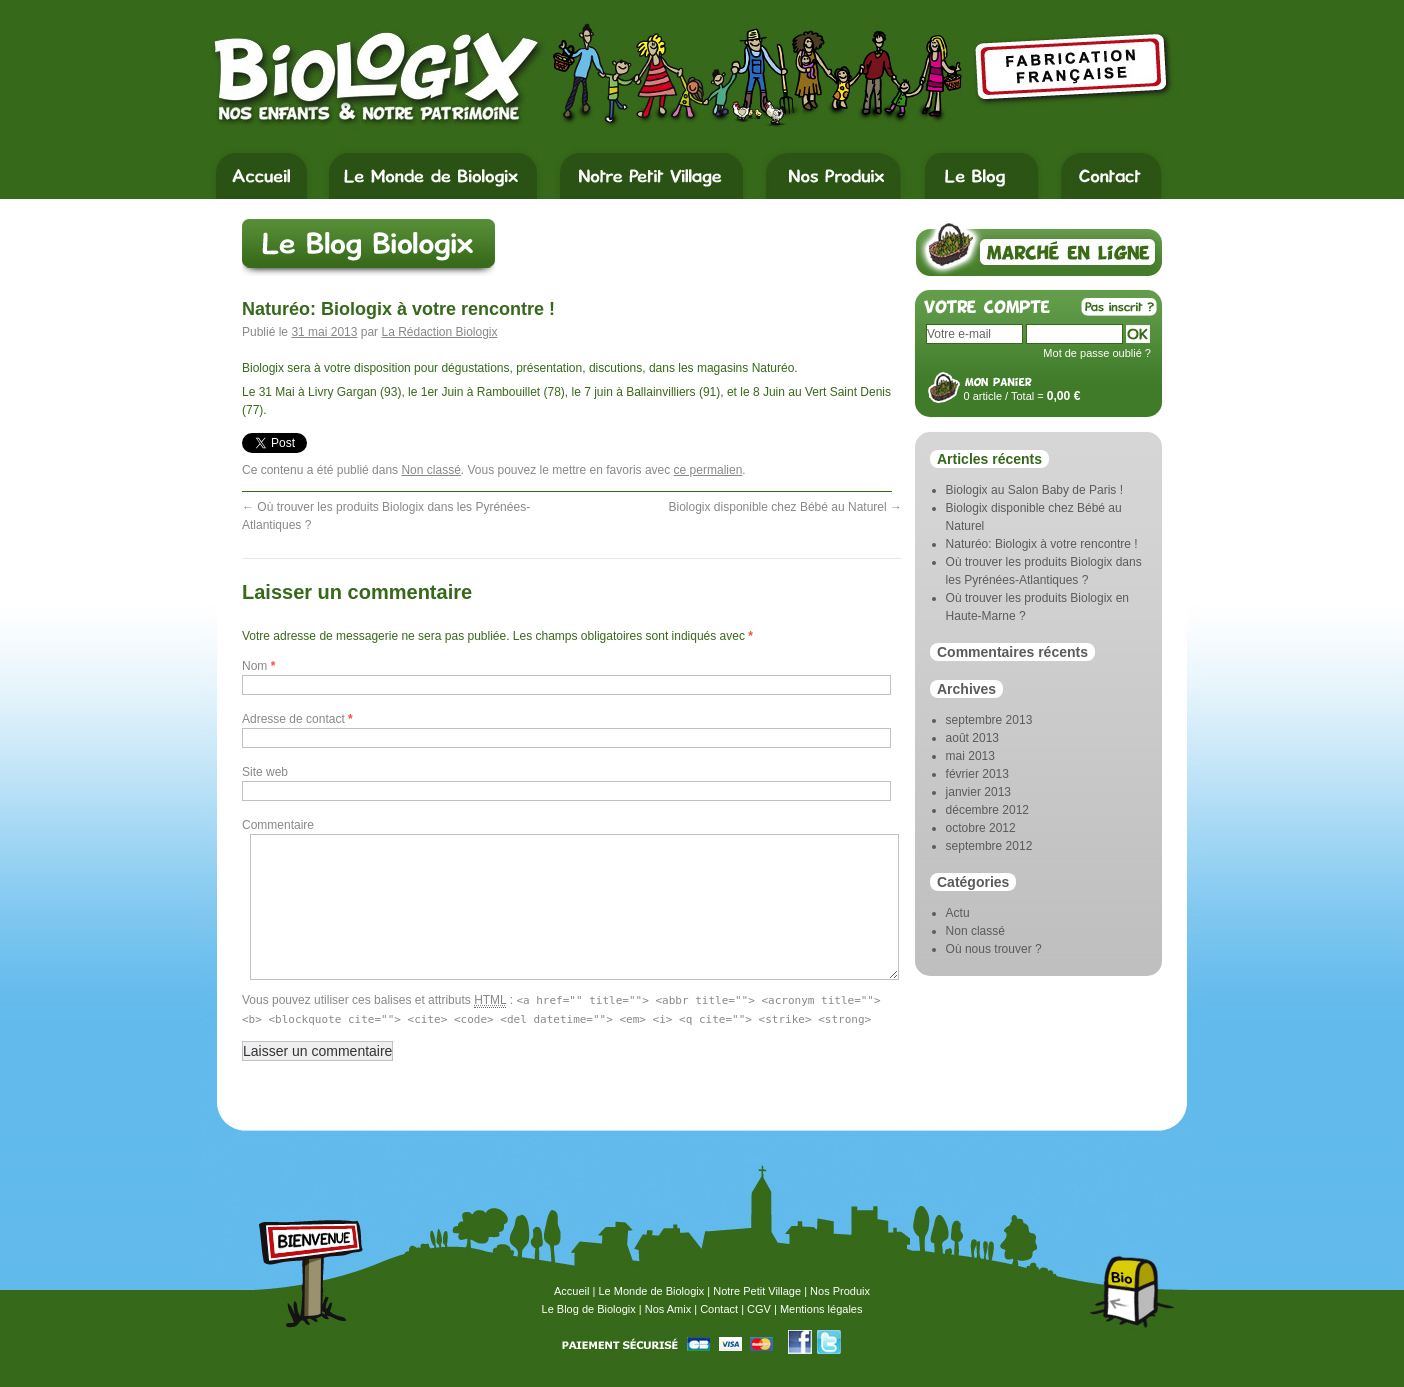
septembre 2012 (989, 846)
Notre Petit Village (757, 1291)
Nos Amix (668, 1309)
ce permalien (708, 470)
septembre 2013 (989, 720)
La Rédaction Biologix (439, 332)
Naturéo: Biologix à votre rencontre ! (1042, 544)
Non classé (430, 470)
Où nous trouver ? (994, 949)
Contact (719, 1309)
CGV (759, 1309)
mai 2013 (970, 756)
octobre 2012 (981, 828)
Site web (265, 772)
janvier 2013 (978, 792)
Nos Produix (840, 1291)
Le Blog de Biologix (589, 1309)
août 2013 (972, 738)
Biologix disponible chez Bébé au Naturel (785, 507)
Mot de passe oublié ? (1097, 353)
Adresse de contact (297, 719)
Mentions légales (821, 1309)
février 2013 (977, 774)
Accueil (571, 1291)
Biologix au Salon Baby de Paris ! (1034, 490)
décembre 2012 (987, 810)
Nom (258, 666)
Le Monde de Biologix (651, 1291)
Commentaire (278, 825)
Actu (958, 913)
